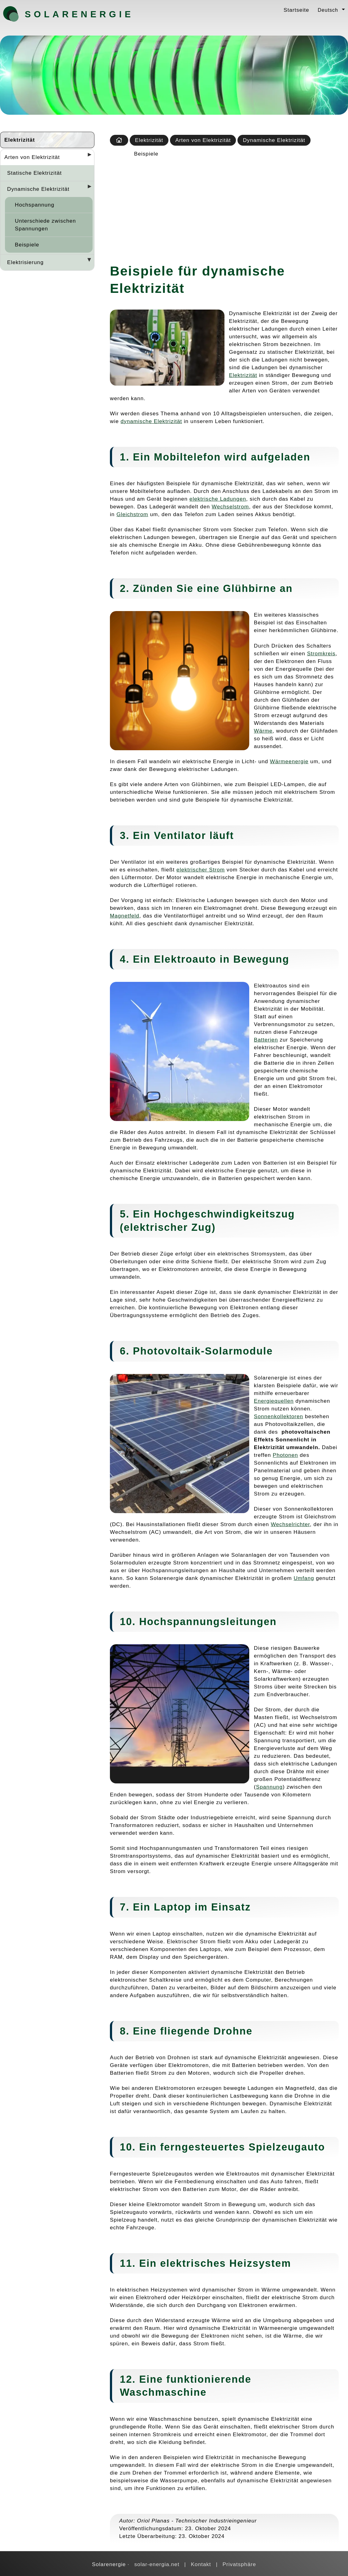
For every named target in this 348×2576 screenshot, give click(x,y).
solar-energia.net (157, 2564)
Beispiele (27, 245)
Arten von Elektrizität (32, 157)
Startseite (296, 10)
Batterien (266, 1040)
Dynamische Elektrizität (38, 189)
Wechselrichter (290, 1524)
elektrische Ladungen (217, 499)
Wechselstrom (230, 506)
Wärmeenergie (289, 761)
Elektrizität (19, 140)
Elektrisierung (25, 262)
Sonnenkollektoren (278, 1416)
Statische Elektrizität (34, 173)
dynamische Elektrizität (151, 421)
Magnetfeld (124, 916)
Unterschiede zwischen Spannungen (45, 225)
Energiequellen (274, 1401)
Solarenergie (57, 14)
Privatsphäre (239, 2564)
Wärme (263, 731)
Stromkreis (321, 653)
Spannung (269, 1787)
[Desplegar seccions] (87, 156)
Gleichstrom (132, 514)
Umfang (304, 1578)
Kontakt (201, 2564)
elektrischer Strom (200, 870)
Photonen (285, 1455)
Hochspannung (34, 205)
